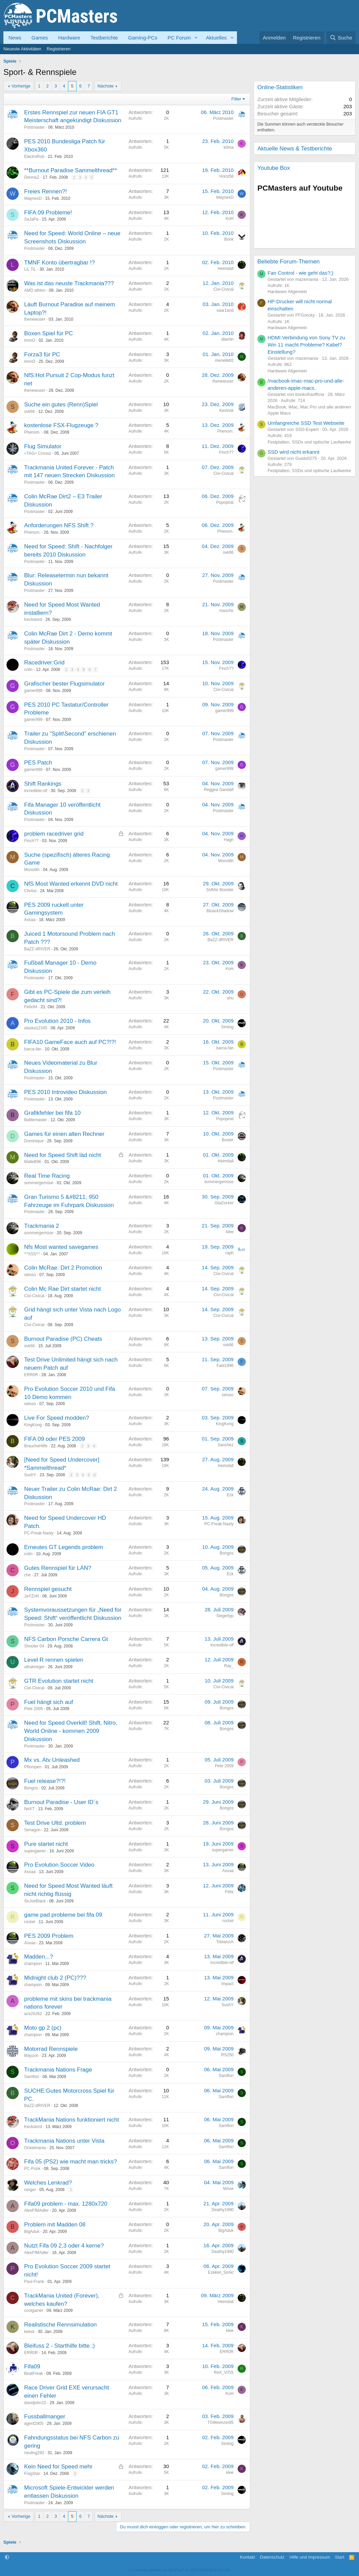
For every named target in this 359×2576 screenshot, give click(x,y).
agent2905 (34, 2423)
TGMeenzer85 (220, 2422)
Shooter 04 (34, 1646)
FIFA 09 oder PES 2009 (54, 1439)
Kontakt (247, 2557)
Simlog (227, 1027)
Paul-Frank (34, 2281)
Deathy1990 (222, 2209)
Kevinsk (226, 410)
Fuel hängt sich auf (48, 1702)
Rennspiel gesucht (48, 1589)
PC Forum (179, 38)
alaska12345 (35, 1028)
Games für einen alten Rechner (64, 1134)
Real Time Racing (47, 1176)
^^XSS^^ (32, 1254)
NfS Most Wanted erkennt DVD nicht (71, 884)
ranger (30, 2189)
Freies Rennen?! (45, 191)
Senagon (32, 1830)
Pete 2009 (33, 1708)
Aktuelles (216, 38)
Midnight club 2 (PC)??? (55, 1978)
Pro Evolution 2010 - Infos (57, 1021)
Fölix (229, 1891)
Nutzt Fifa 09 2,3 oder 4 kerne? (64, 2245)
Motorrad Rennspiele (51, 2049)
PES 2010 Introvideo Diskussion (65, 1092)
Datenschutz (272, 2557)
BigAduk (31, 2231)
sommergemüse (38, 1182)
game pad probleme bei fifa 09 (63, 1915)
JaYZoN (31, 1596)
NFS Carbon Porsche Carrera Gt (66, 1639)
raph (229, 1253)
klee (230, 1231)
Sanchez (226, 1445)
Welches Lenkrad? (48, 2182)
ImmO (29, 340)
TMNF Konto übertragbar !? (59, 262)
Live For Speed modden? (56, 1418)
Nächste (106, 85)
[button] (196, 37)
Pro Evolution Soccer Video (59, 1865)
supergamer (35, 1851)
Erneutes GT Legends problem (63, 1547)
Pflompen (32, 1767)
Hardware (69, 38)
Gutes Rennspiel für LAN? (57, 1568)
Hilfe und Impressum (309, 2557)
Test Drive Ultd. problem (55, 1823)
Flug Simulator (43, 446)
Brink (229, 239)
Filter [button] (236, 98)
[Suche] (341, 37)
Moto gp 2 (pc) (43, 2028)
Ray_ (229, 1665)
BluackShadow (220, 910)
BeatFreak (33, 2373)
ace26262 (33, 2013)
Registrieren (58, 48)
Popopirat (225, 502)
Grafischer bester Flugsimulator (64, 683)
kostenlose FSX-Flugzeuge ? (61, 425)
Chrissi (30, 890)
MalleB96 (32, 1161)
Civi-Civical (223, 289)
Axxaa (29, 919)
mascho (226, 610)
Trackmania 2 (41, 1226)
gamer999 (33, 690)
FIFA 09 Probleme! (48, 212)
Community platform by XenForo (179, 2570)
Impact (227, 1983)
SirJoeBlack (35, 1901)
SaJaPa (31, 219)
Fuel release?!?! (45, 1781)
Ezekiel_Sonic (221, 2272)
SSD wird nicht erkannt (294, 452)
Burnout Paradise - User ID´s (61, 1802)
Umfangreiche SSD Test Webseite (306, 423)
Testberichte (104, 38)
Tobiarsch (225, 1941)
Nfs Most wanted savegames (61, 1247)
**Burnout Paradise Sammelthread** (70, 170)
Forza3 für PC (42, 354)
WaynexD (33, 198)
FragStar (32, 2473)
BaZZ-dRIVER (37, 949)
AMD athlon (35, 290)
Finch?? (226, 452)
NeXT (29, 1808)
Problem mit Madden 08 (54, 2224)
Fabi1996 (225, 1365)
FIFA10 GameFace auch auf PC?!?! (70, 1042)
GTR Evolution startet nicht (58, 1681)
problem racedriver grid (54, 834)
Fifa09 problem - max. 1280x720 (65, 2204)
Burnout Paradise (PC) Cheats (63, 1339)
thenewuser (34, 319)
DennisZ (31, 177)
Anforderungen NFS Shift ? (58, 525)
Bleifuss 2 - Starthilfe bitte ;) (59, 2345)
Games (40, 38)
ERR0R (31, 1374)
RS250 (227, 2054)
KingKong (33, 1424)
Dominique (34, 1141)
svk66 (29, 411)
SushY (30, 1474)
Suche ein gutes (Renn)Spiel (61, 404)
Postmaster (34, 127)
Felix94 (30, 1006)
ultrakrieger (34, 1666)
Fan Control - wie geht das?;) (300, 273)
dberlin (227, 339)
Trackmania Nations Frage (58, 2069)
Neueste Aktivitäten (22, 48)
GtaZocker (224, 1203)
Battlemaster (35, 1119)
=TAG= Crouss (37, 453)
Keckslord (33, 619)
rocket (29, 1921)
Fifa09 (32, 2366)
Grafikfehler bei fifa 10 (52, 1113)
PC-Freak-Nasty (38, 1533)
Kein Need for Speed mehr (58, 2466)
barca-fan (32, 1049)
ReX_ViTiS (224, 2372)
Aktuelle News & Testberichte (294, 148)
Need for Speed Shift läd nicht (62, 1155)
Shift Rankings (43, 783)
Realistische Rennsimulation (60, 2324)
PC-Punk (32, 2168)
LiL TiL (30, 269)
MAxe (228, 2188)
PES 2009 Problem (48, 1936)
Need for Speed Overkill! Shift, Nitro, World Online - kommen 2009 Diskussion (70, 1731)
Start (339, 2557)
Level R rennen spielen (53, 1660)
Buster (228, 1140)
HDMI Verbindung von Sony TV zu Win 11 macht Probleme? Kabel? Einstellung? (306, 345)
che (27, 1575)
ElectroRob (34, 156)
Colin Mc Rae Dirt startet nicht (62, 1289)
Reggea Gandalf (219, 789)
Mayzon (31, 2055)
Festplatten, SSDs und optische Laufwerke (309, 442)
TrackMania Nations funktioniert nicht (71, 2119)
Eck (230, 1495)
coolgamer (33, 2310)
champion (33, 1963)
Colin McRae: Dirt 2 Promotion (63, 1268)
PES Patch (38, 762)
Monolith (31, 869)
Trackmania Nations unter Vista (64, 2141)
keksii (29, 2331)
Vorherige (21, 85)
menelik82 (224, 360)
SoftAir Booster (220, 889)
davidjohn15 (35, 2402)
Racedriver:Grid (44, 662)
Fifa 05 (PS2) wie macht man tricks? (70, 2161)
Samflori (31, 2076)
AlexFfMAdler (36, 2210)
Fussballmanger (44, 2416)
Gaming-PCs (142, 38)
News (14, 38)
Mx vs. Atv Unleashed (52, 1760)
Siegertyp (225, 1615)
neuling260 (34, 2452)
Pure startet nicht (46, 1844)
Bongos (227, 1553)
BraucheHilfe (36, 1446)
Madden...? (38, 1956)
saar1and (225, 310)
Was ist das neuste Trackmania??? (69, 283)
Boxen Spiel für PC (48, 333)
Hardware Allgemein (287, 291)
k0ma (229, 147)
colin (28, 669)
